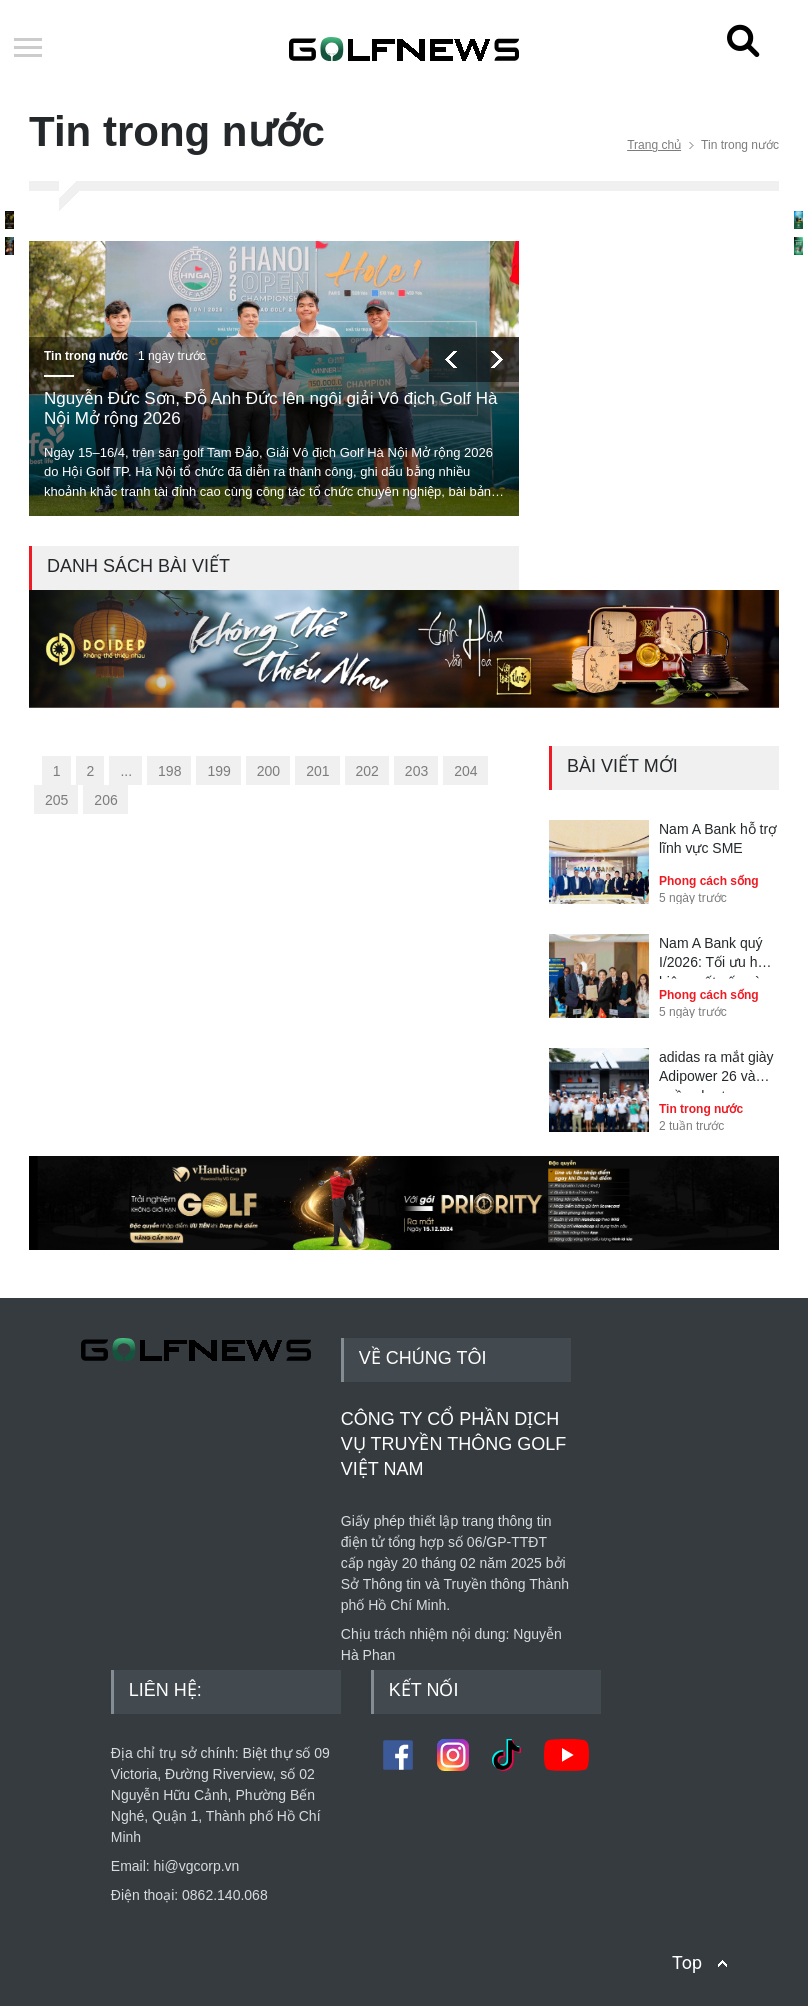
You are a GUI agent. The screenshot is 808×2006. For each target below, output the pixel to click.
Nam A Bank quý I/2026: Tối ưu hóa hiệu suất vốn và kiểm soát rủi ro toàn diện (716, 957)
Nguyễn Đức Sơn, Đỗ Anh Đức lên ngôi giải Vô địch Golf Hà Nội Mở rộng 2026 (270, 408)
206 (105, 800)
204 (465, 771)
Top (687, 1962)
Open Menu (28, 49)
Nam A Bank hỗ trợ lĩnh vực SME (718, 839)
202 (367, 771)
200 (268, 771)
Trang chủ (654, 145)
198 (169, 771)
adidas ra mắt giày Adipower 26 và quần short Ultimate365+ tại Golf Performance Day (716, 1071)
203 (416, 771)
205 (56, 800)
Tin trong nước (86, 356)
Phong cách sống (709, 881)
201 (317, 771)
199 (218, 771)
